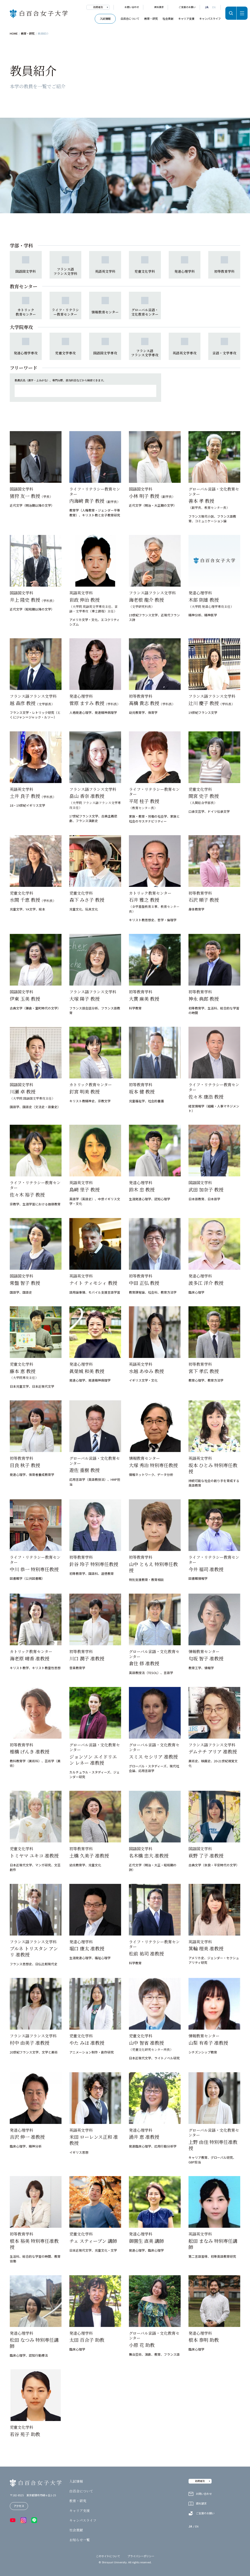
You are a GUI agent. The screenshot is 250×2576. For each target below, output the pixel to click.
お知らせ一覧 (79, 2540)
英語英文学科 (102, 262)
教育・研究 (151, 18)
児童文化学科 (142, 262)
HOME (14, 33)
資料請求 (159, 7)
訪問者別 (98, 7)
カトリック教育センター (23, 304)
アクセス (19, 2506)
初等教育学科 (221, 262)
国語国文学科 (23, 262)
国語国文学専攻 (103, 344)
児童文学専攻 (63, 344)
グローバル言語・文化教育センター (143, 304)
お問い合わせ (132, 7)
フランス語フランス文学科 (63, 263)
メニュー (242, 13)
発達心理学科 (182, 262)
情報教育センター (104, 303)
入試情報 (105, 18)
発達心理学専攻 (24, 344)
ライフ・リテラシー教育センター (64, 304)
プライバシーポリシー (140, 2556)
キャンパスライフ (210, 18)
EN (214, 7)
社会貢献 (168, 18)
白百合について (130, 18)
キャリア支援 (186, 18)
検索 (230, 13)
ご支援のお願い (187, 7)
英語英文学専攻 (183, 344)
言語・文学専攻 (222, 344)
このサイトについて (108, 2556)
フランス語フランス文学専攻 (143, 345)
